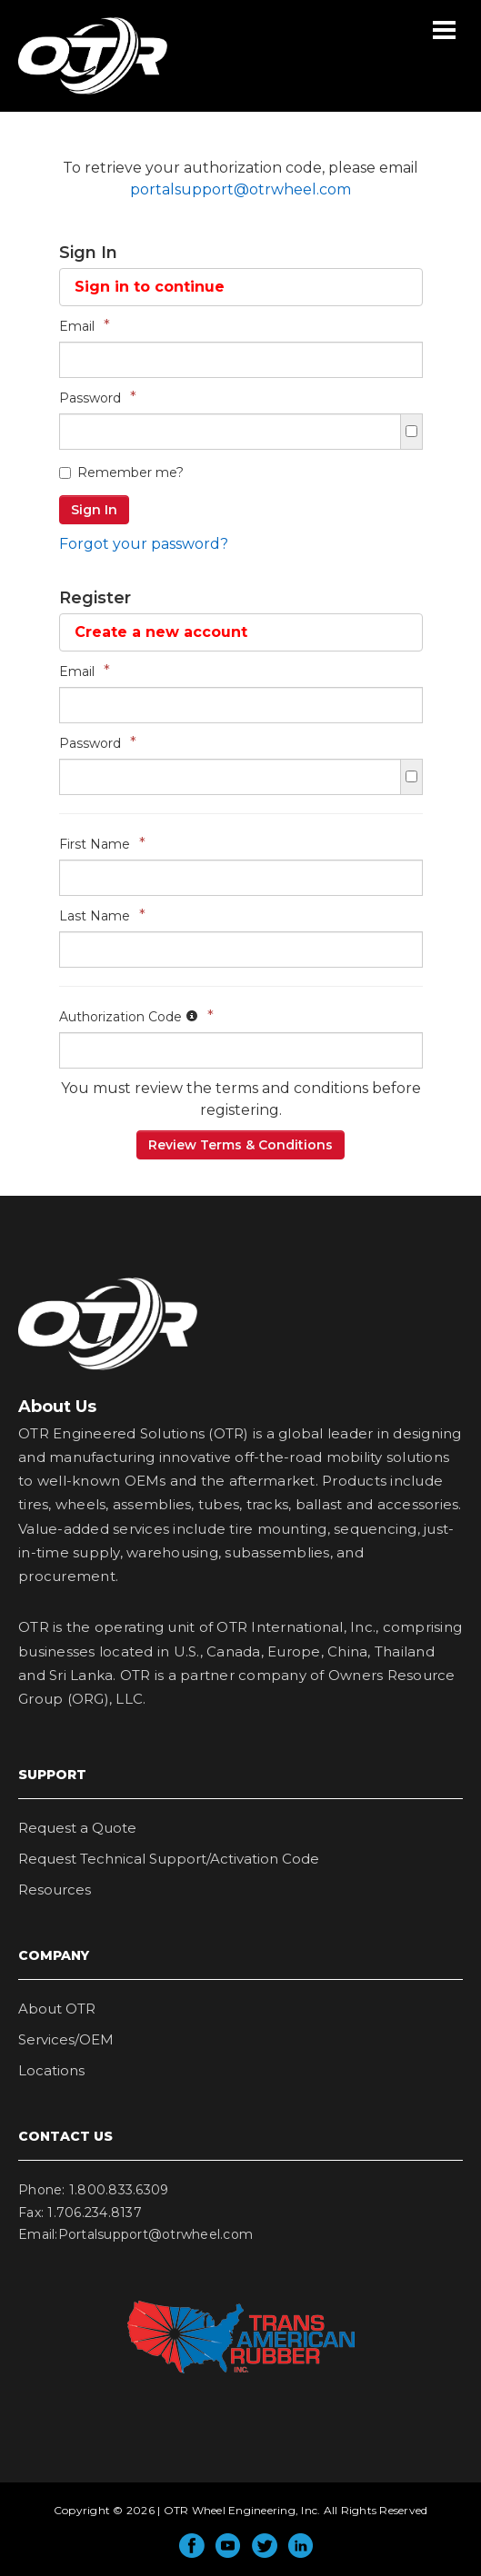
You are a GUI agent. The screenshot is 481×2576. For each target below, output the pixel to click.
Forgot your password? (143, 543)
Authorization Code (136, 1016)
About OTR (56, 2008)
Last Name (102, 915)
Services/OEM (66, 2039)
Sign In (94, 510)
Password (97, 397)
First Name (102, 843)
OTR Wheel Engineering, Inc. (79, 93)
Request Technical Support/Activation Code (168, 1858)
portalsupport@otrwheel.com (240, 189)
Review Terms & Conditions (240, 1145)
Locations (51, 2070)
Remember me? (121, 472)
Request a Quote (77, 1827)
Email (84, 325)
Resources (54, 1889)
